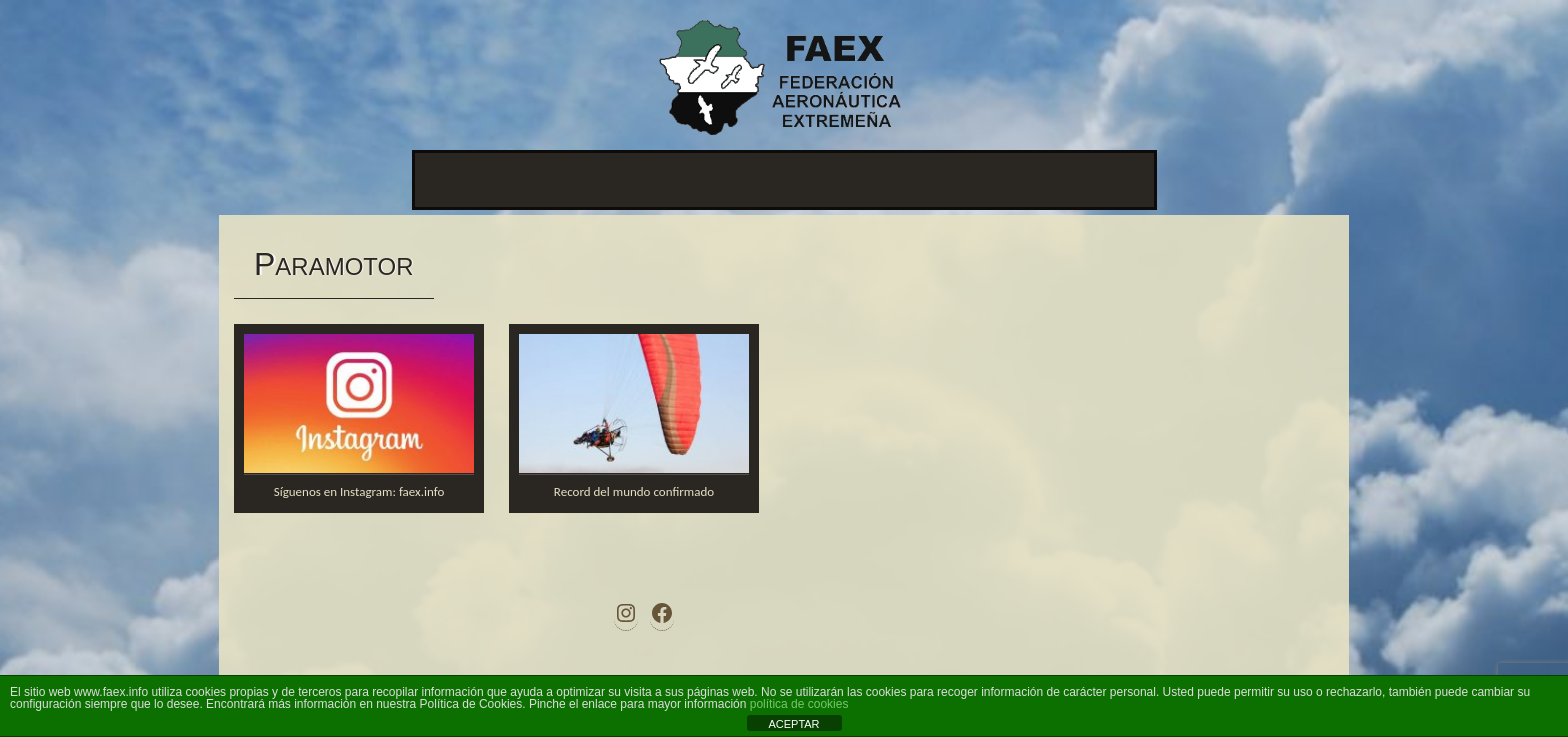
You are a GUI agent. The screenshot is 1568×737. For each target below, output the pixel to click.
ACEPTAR (793, 724)
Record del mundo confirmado (634, 491)
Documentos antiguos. (1066, 179)
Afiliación (846, 179)
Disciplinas (751, 179)
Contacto (933, 179)
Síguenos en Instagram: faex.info (359, 491)
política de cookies (799, 704)
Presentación (471, 179)
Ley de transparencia (615, 179)
